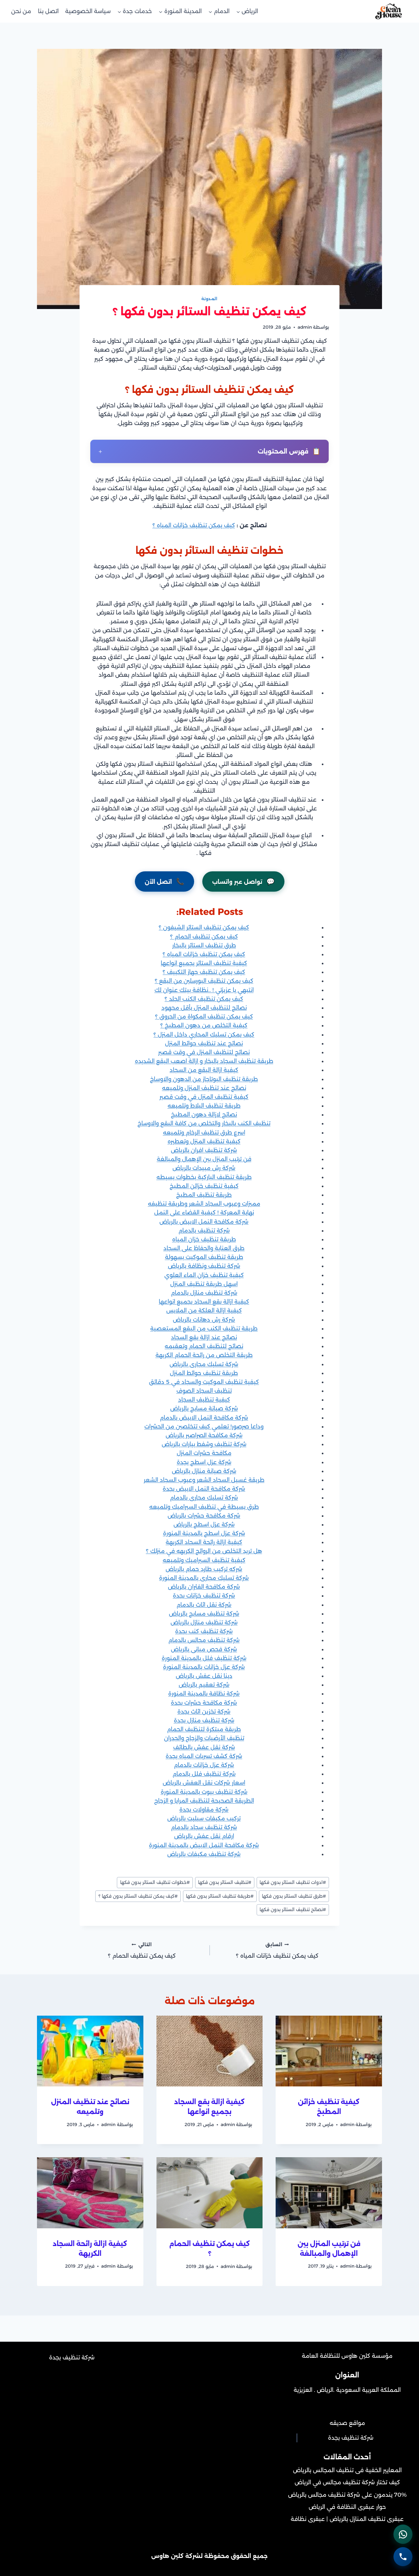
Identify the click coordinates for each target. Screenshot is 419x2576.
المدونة (209, 298)
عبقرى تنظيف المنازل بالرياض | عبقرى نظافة (347, 2519)
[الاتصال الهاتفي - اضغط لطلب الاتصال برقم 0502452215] (402, 2556)
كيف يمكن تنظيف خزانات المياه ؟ (194, 525)
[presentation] (329, 2051)
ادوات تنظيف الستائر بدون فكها (293, 1882)
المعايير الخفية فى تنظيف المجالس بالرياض (347, 2470)
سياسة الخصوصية (88, 11)
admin (305, 327)
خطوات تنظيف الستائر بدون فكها (155, 1882)
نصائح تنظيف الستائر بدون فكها (293, 1909)
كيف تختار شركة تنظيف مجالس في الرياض (347, 2482)
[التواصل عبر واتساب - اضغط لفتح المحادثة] (402, 2533)
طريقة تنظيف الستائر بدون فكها (220, 1896)
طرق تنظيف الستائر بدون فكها (294, 1896)
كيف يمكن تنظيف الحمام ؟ (142, 1949)
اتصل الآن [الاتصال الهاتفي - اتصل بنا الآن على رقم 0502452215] (164, 881)
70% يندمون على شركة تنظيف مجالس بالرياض (347, 2494)
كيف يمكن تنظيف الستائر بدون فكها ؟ (138, 1896)
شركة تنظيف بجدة (350, 2437)
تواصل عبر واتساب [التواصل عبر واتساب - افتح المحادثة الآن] (243, 881)
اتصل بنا (48, 11)
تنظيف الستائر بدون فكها (224, 1882)
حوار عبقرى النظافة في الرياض (347, 2507)
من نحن (21, 11)
